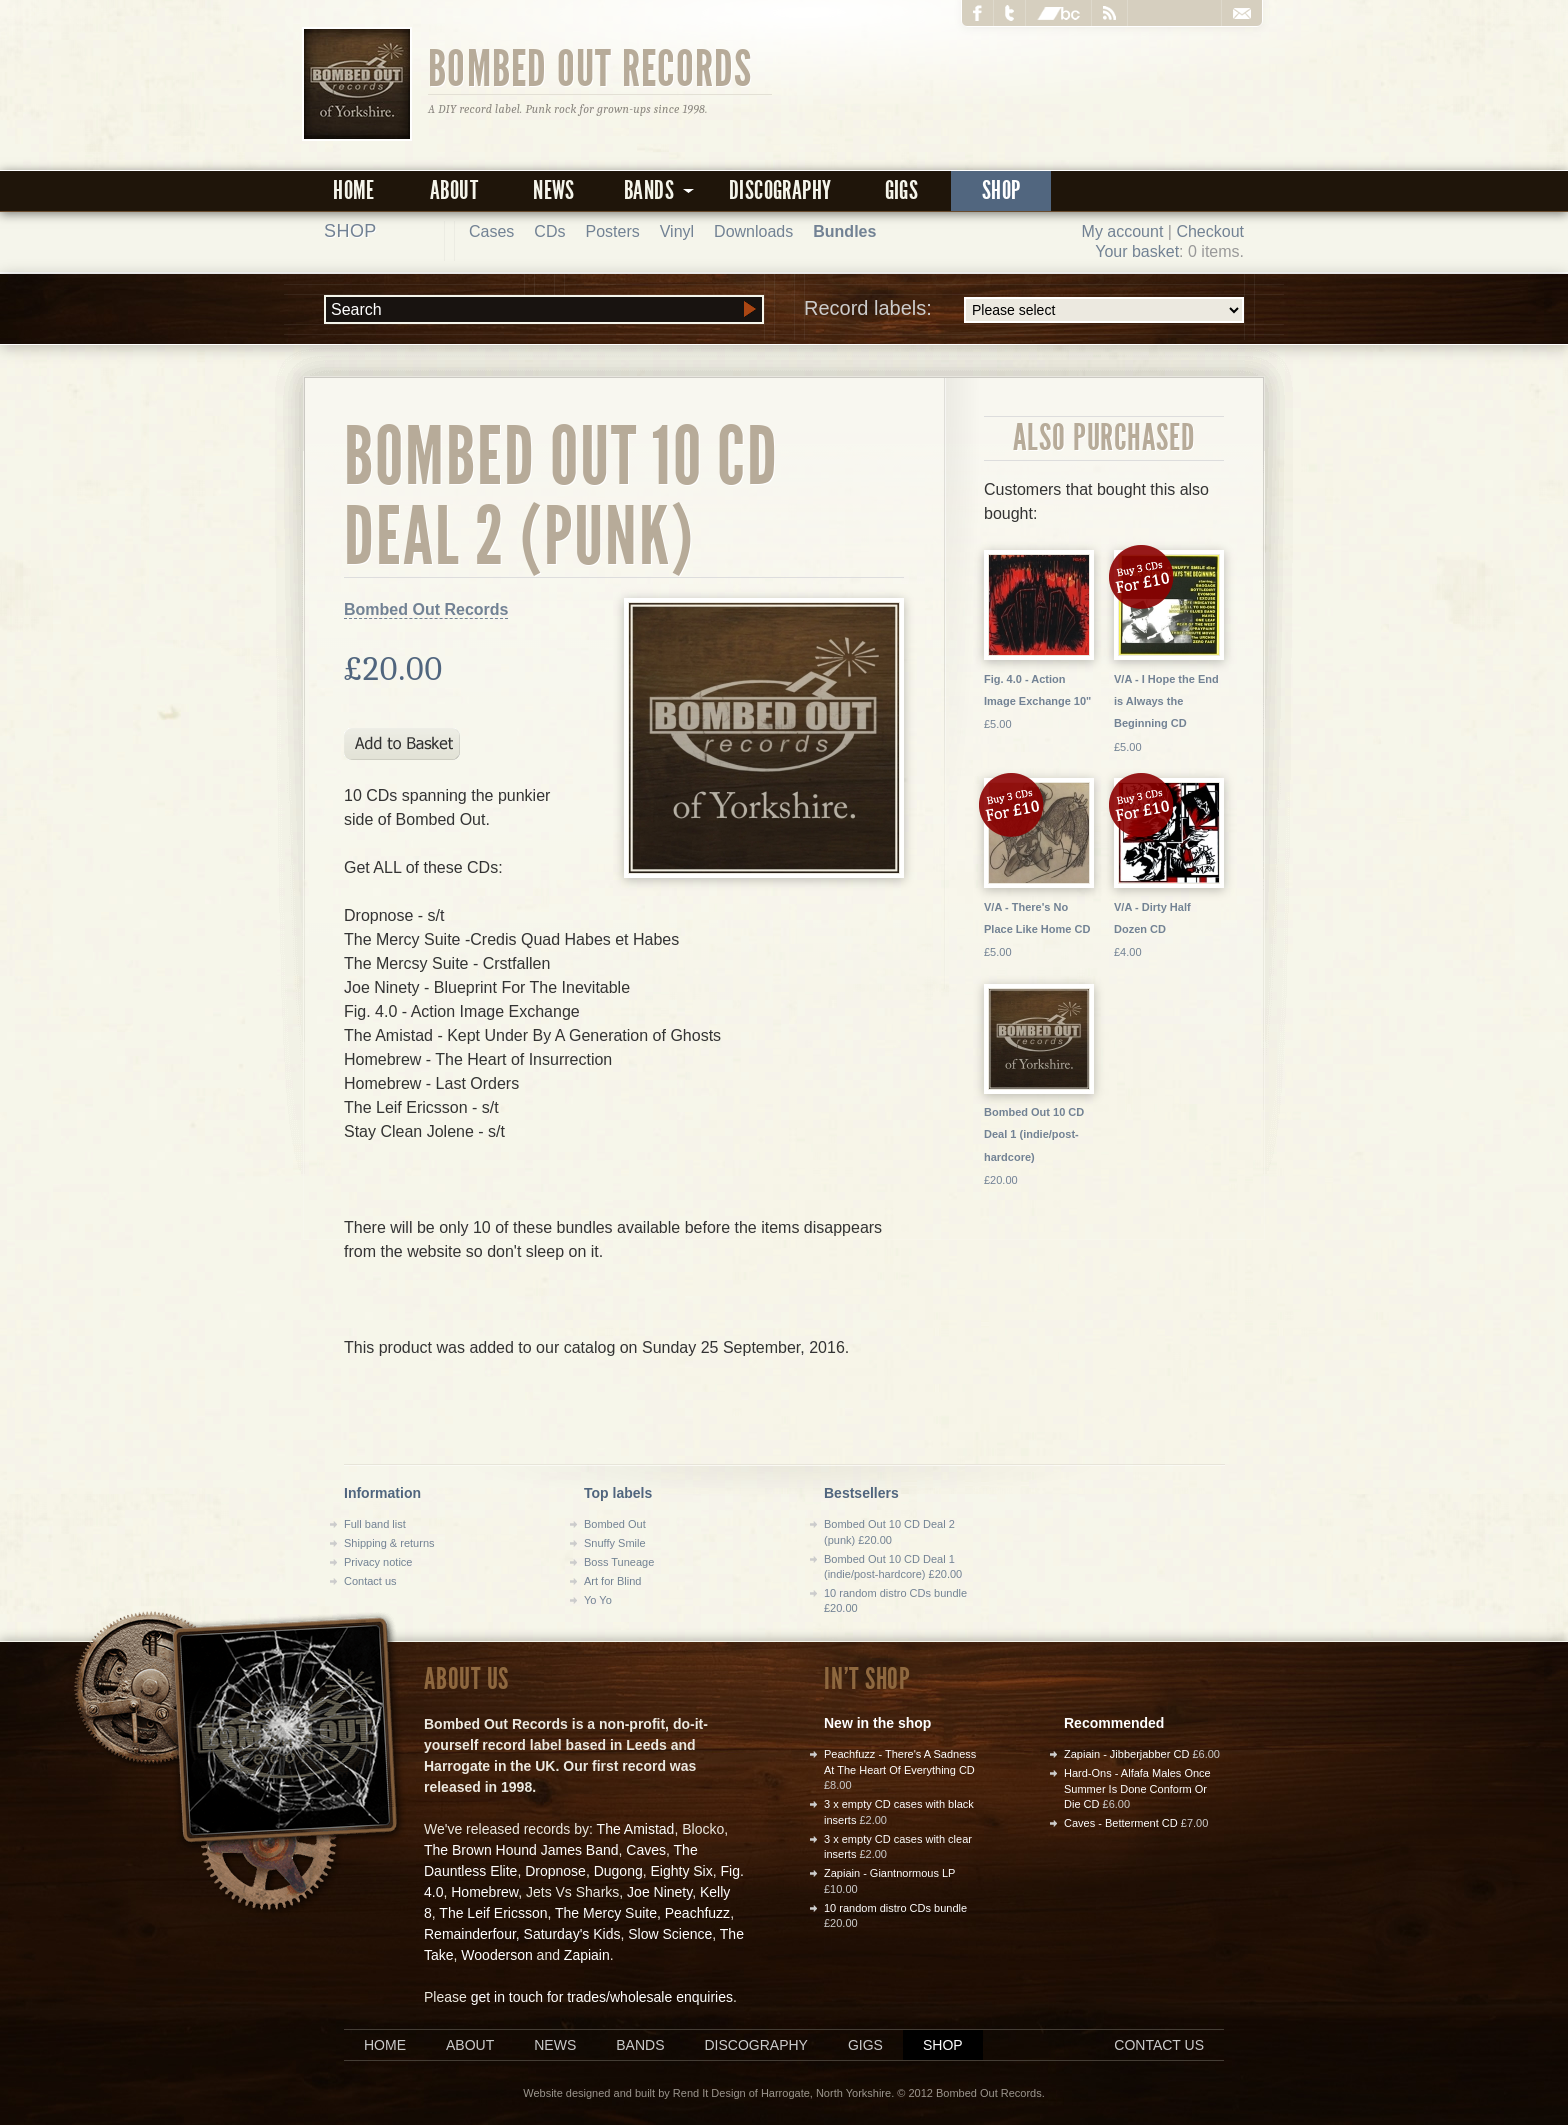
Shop (1001, 190)
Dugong (618, 1871)
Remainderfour (470, 1934)
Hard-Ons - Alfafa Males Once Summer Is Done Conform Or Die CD (1137, 1788)
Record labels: (1024, 310)
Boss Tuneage (619, 1562)
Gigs (902, 190)
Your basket (1137, 251)
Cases (491, 231)
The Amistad (636, 1829)
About (454, 190)
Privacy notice (378, 1562)
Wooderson (496, 1955)
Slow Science (670, 1934)
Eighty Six (681, 1871)
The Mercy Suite (606, 1913)
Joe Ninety (659, 1892)
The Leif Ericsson (493, 1913)
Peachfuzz (697, 1913)
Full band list (375, 1524)
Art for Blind (612, 1581)
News (554, 190)
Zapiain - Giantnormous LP (889, 1873)
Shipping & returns (389, 1543)
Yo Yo (598, 1600)
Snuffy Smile (615, 1543)
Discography (780, 190)
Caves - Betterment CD (1121, 1823)
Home (354, 190)
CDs (549, 231)
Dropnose (555, 1871)
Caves (646, 1850)
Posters (612, 231)
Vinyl (677, 231)
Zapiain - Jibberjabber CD (1126, 1754)
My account (1123, 231)
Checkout (1210, 231)
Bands (640, 2045)
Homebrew (484, 1892)
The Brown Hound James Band (521, 1850)
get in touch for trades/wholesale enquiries (602, 1997)
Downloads (753, 231)
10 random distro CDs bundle (895, 1908)
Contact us (370, 1581)
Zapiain (587, 1955)
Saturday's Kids (572, 1934)
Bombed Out (615, 1524)
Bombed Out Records (590, 67)
